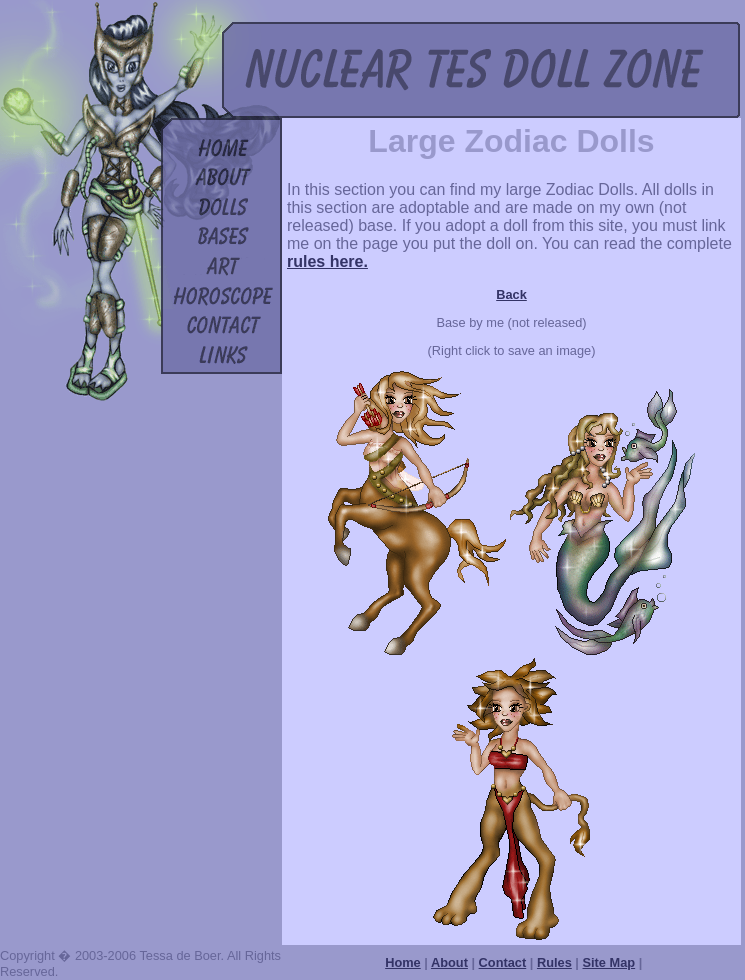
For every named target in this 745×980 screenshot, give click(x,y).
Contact (503, 962)
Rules (554, 962)
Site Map (609, 962)
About (449, 962)
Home (403, 962)
